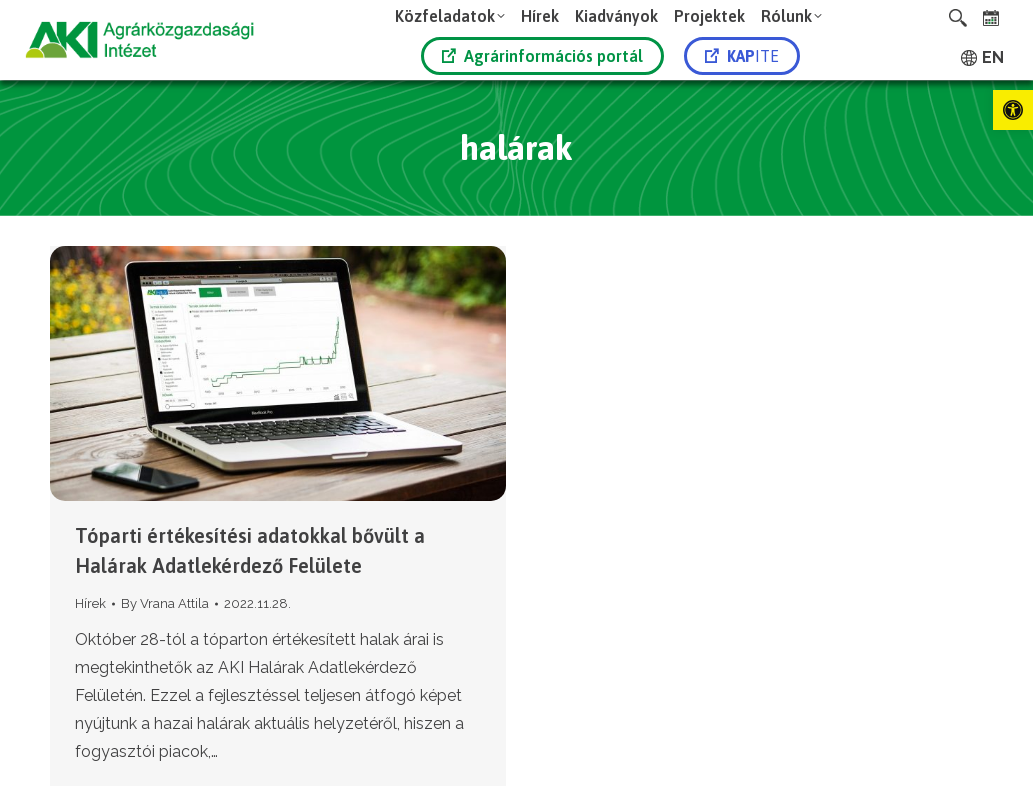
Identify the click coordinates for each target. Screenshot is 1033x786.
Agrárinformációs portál (542, 56)
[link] (1013, 110)
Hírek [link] (90, 603)
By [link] (165, 603)
